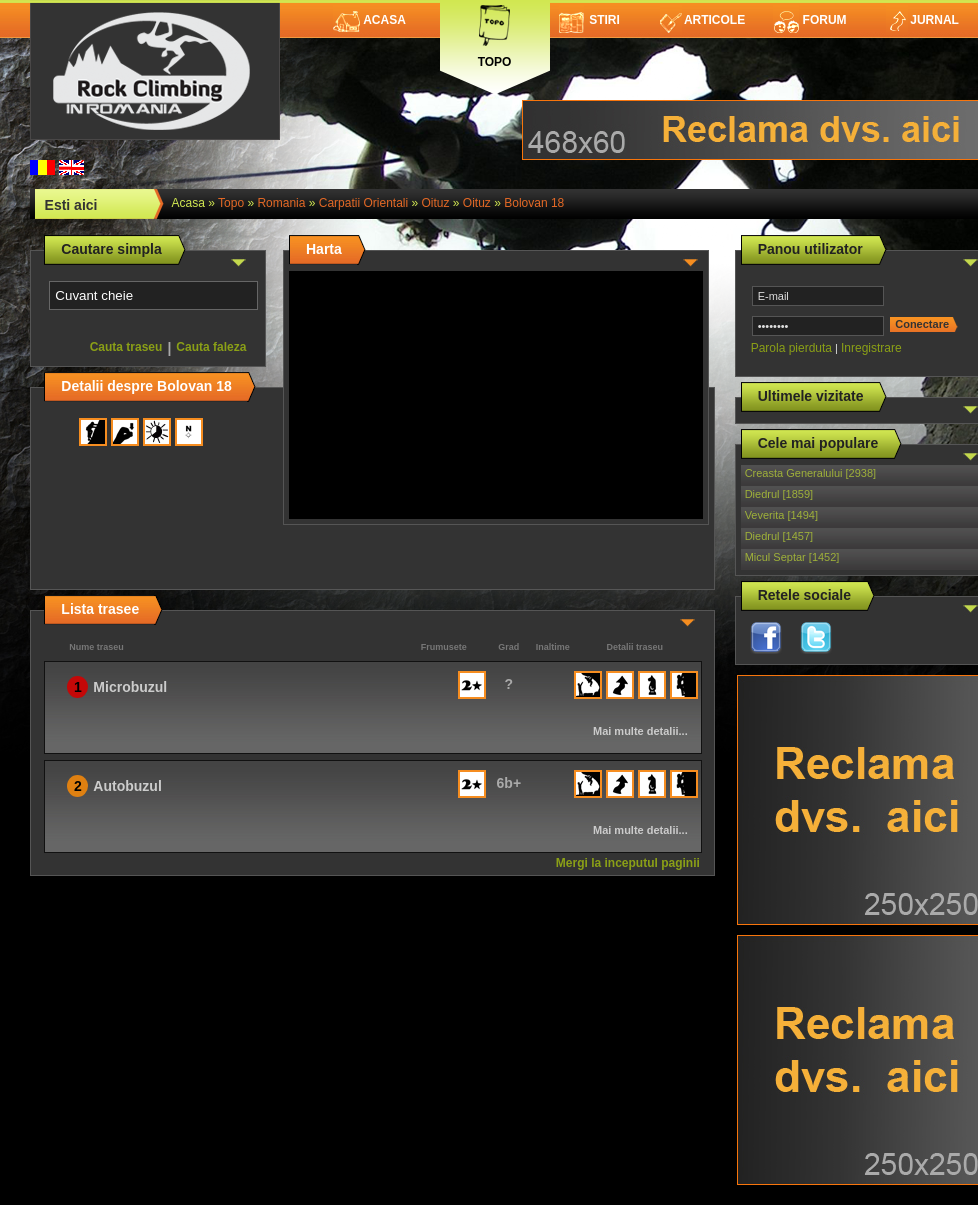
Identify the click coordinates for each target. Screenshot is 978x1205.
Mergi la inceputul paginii (628, 863)
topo (231, 203)
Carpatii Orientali (363, 203)
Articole (702, 20)
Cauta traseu (126, 347)
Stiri (589, 20)
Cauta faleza (211, 347)
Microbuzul (130, 687)
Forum (810, 20)
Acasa (369, 20)
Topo (495, 32)
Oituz (436, 203)
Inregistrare (871, 348)
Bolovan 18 (534, 203)
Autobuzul (127, 786)
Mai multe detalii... (640, 731)
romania (281, 203)
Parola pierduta (791, 348)
